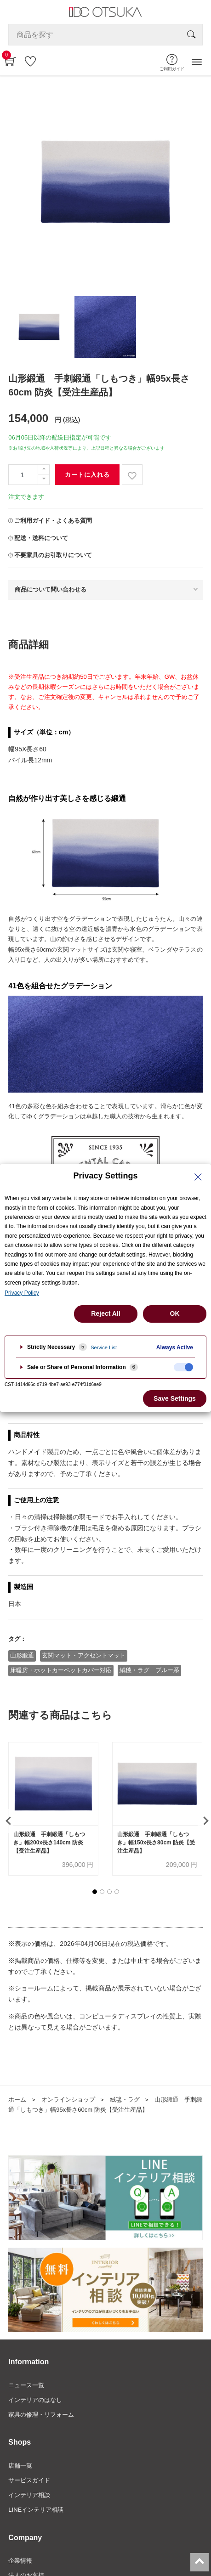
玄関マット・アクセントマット (83, 1655)
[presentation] (7, 1821)
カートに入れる (87, 474)
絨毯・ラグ (125, 2099)
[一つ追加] (43, 469)
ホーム (17, 2099)
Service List (104, 1347)
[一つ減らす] (43, 480)
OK (175, 1313)
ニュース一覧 (26, 2385)
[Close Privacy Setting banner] (198, 1177)
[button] (94, 1891)
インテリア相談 (29, 2494)
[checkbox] (183, 1367)
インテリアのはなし (35, 2399)
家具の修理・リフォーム (41, 2414)
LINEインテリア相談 (35, 2509)
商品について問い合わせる (50, 589)
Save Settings (175, 1398)
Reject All (105, 1313)
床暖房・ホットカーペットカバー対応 (61, 1670)
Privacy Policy (22, 1293)
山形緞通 (22, 1655)
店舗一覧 (20, 2465)
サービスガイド (29, 2480)
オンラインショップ (68, 2099)
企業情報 (20, 2560)
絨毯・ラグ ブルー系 (149, 1670)
